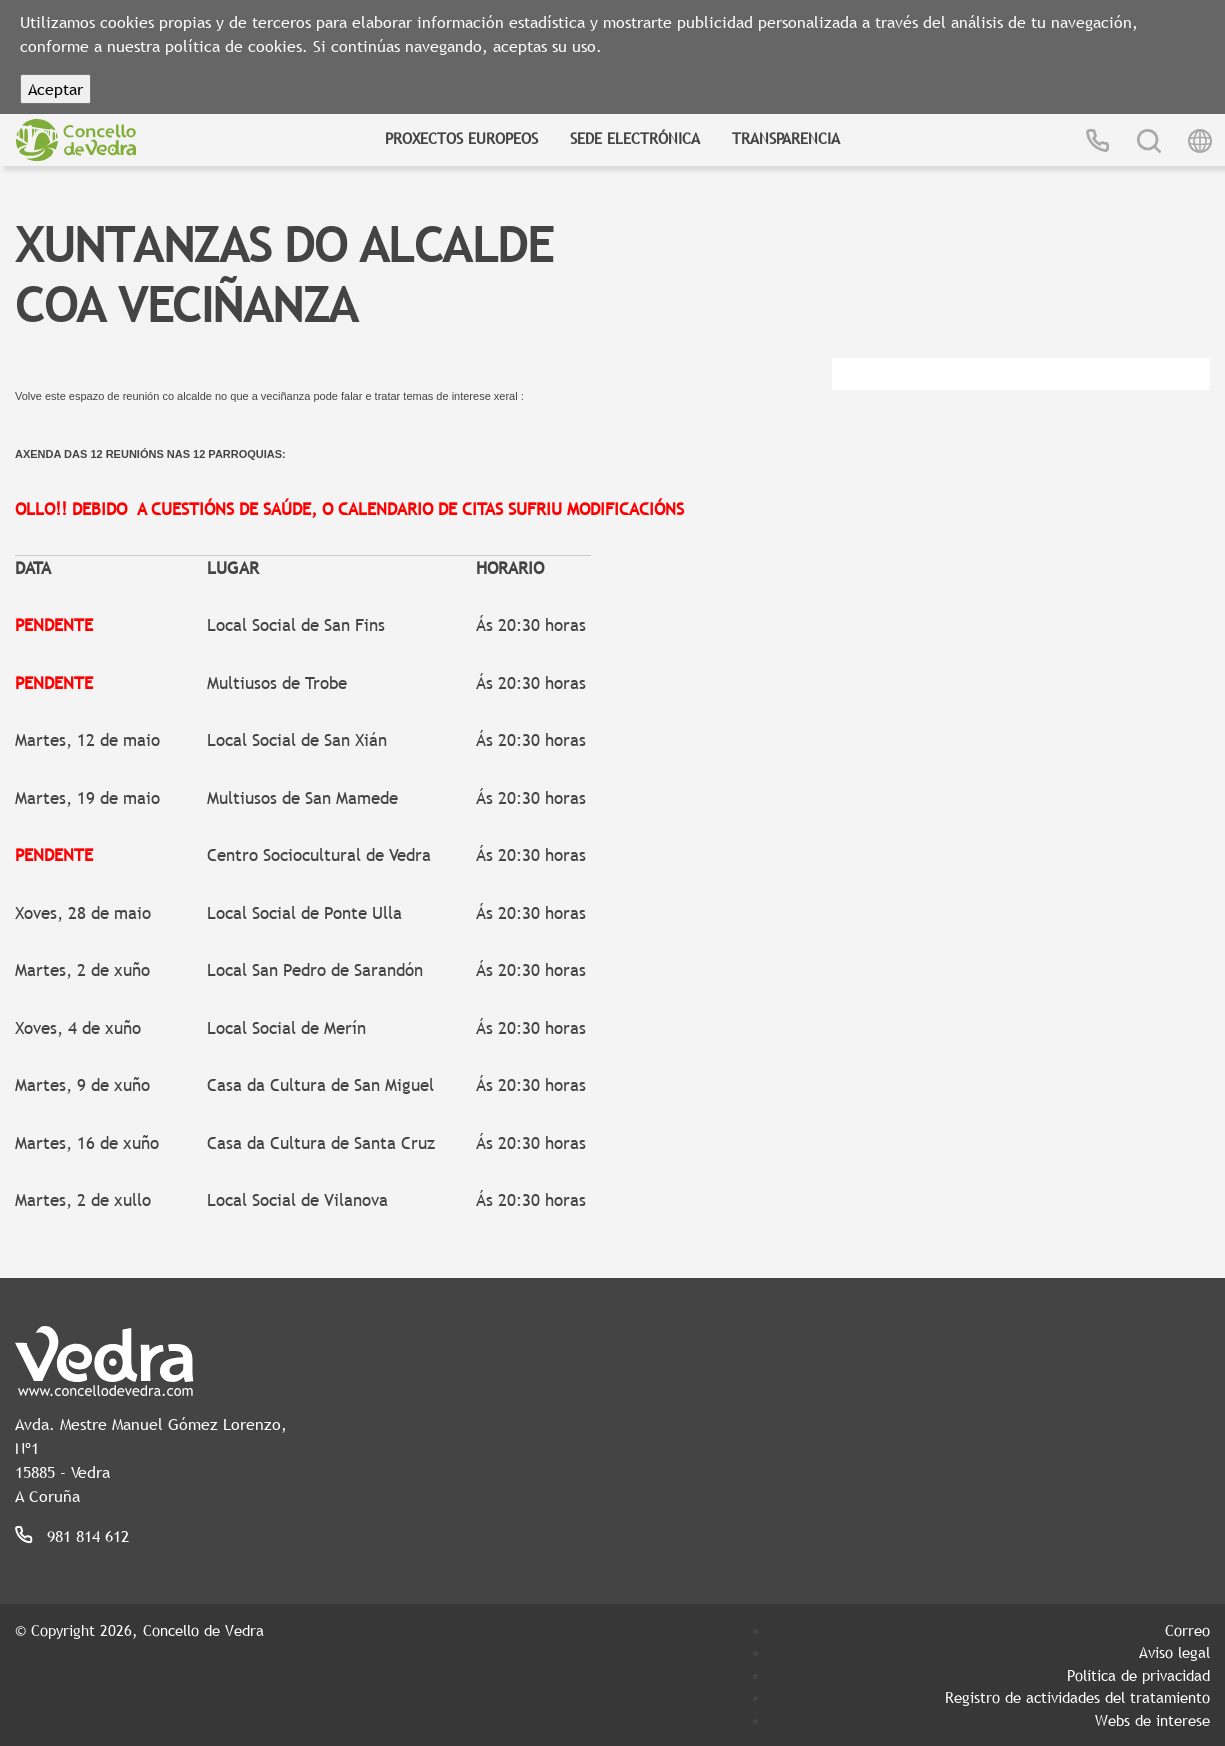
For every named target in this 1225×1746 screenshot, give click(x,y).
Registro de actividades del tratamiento (1077, 1697)
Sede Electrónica (635, 138)
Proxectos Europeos (461, 138)
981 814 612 (88, 1536)
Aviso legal (1174, 1652)
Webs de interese (1152, 1720)
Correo (1187, 1630)
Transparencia (786, 138)
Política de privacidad (1138, 1675)
